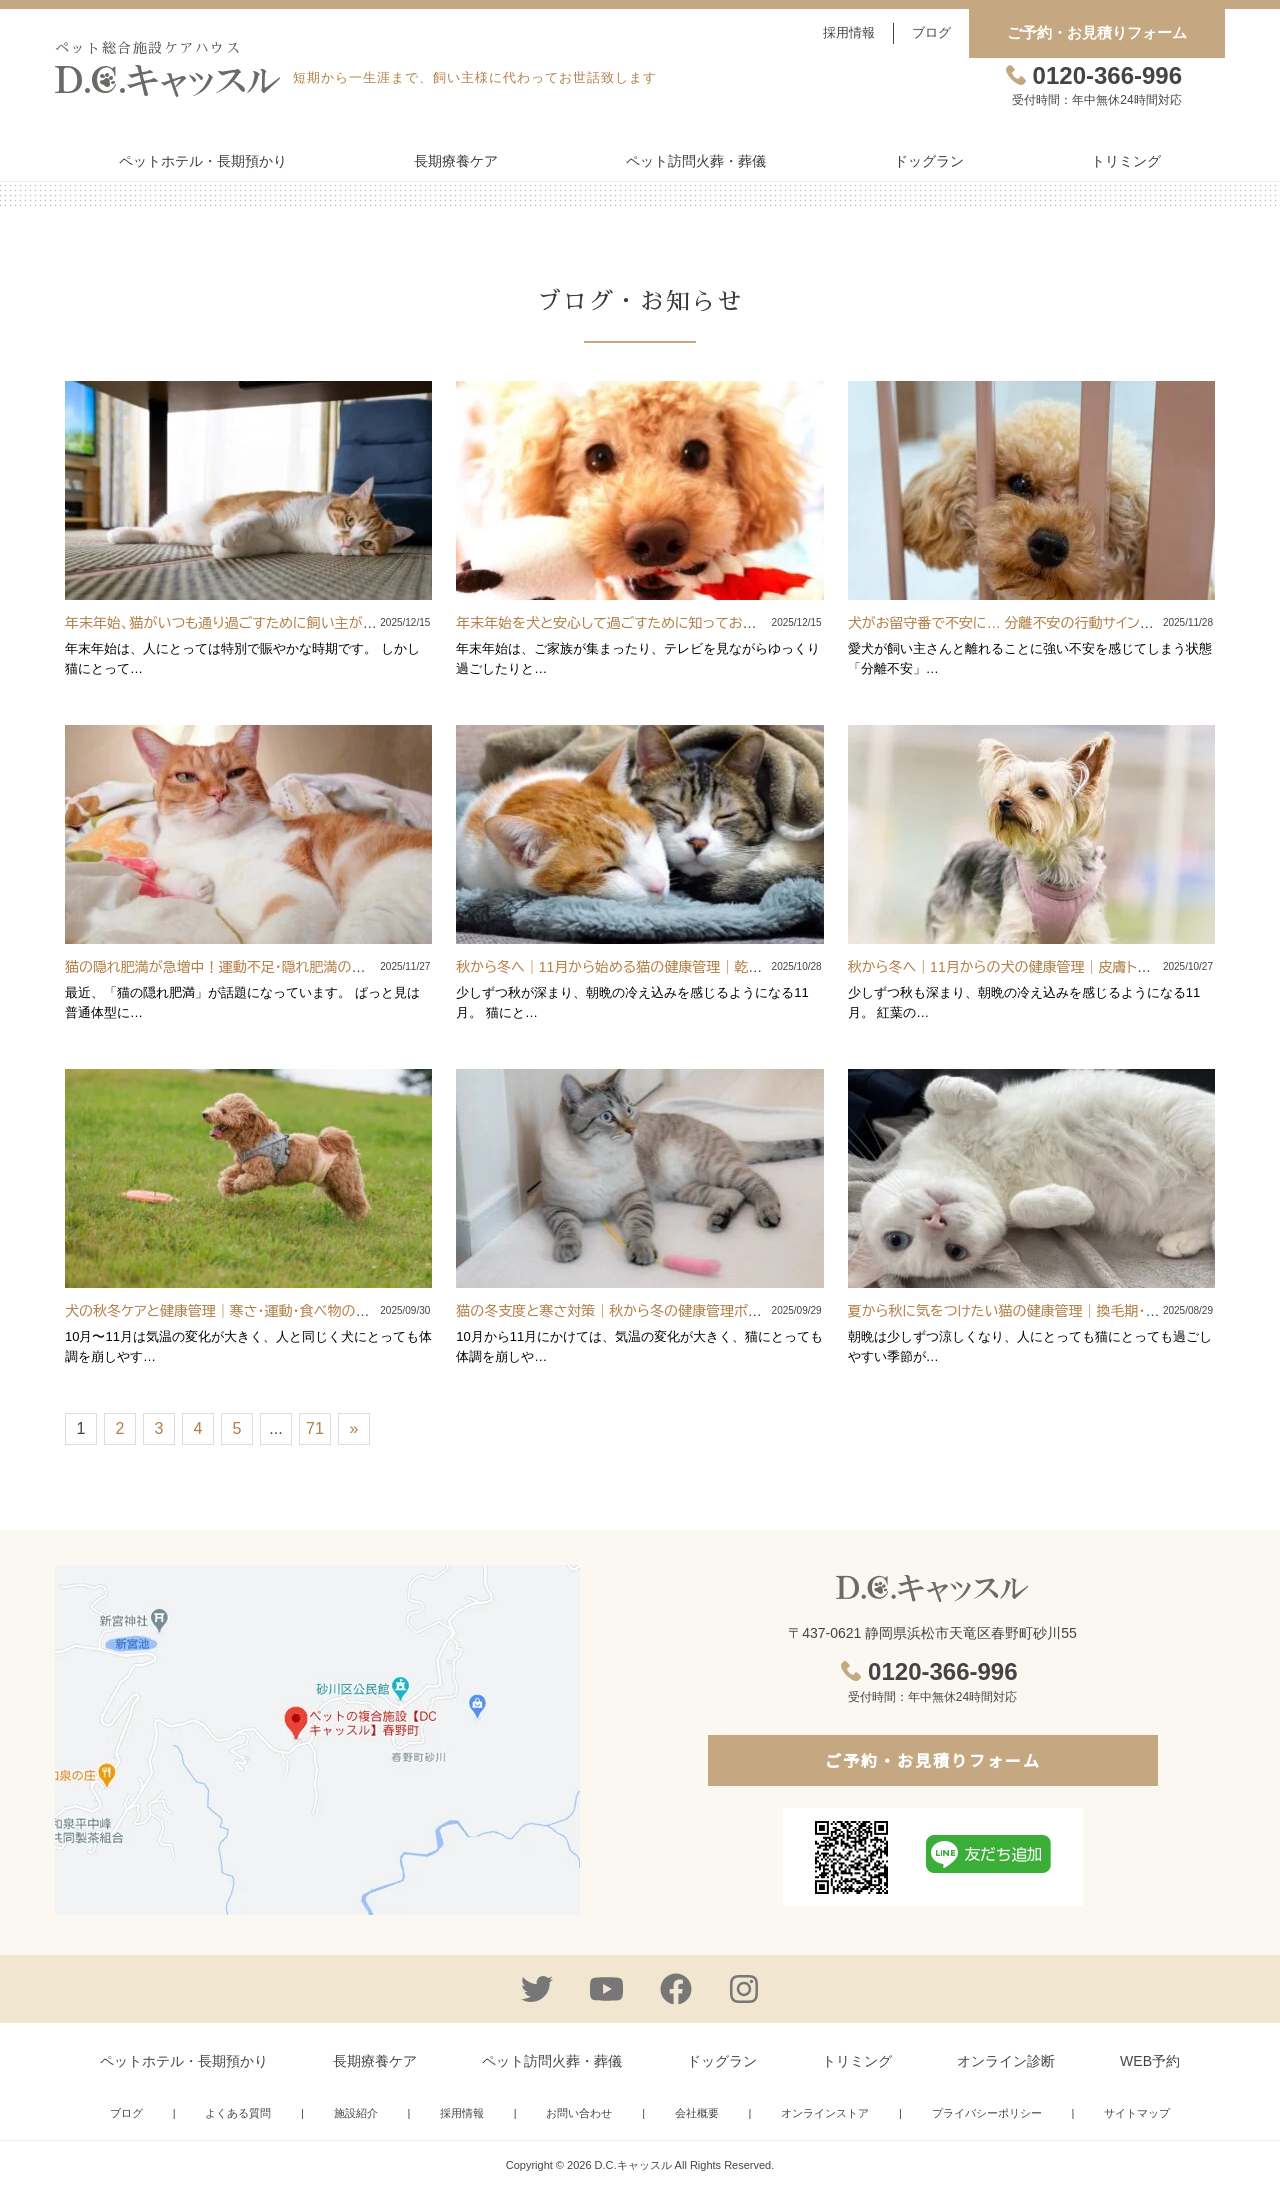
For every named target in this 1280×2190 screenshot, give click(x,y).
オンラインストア (825, 2113)
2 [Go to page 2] (120, 1428)
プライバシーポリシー (987, 2113)
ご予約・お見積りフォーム (1097, 32)
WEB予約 (1150, 2061)
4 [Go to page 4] (198, 1428)
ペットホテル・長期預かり (203, 161)
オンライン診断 (1006, 2061)
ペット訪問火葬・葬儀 (696, 161)
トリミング (1126, 161)
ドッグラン (929, 161)
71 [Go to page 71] (315, 1428)
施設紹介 (356, 2113)
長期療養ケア (456, 161)
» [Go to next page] (354, 1428)
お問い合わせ (579, 2113)
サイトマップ (1137, 2113)
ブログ (931, 32)
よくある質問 (238, 2113)
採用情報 (849, 32)
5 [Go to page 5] (237, 1428)
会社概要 (697, 2113)
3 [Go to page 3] (159, 1428)
